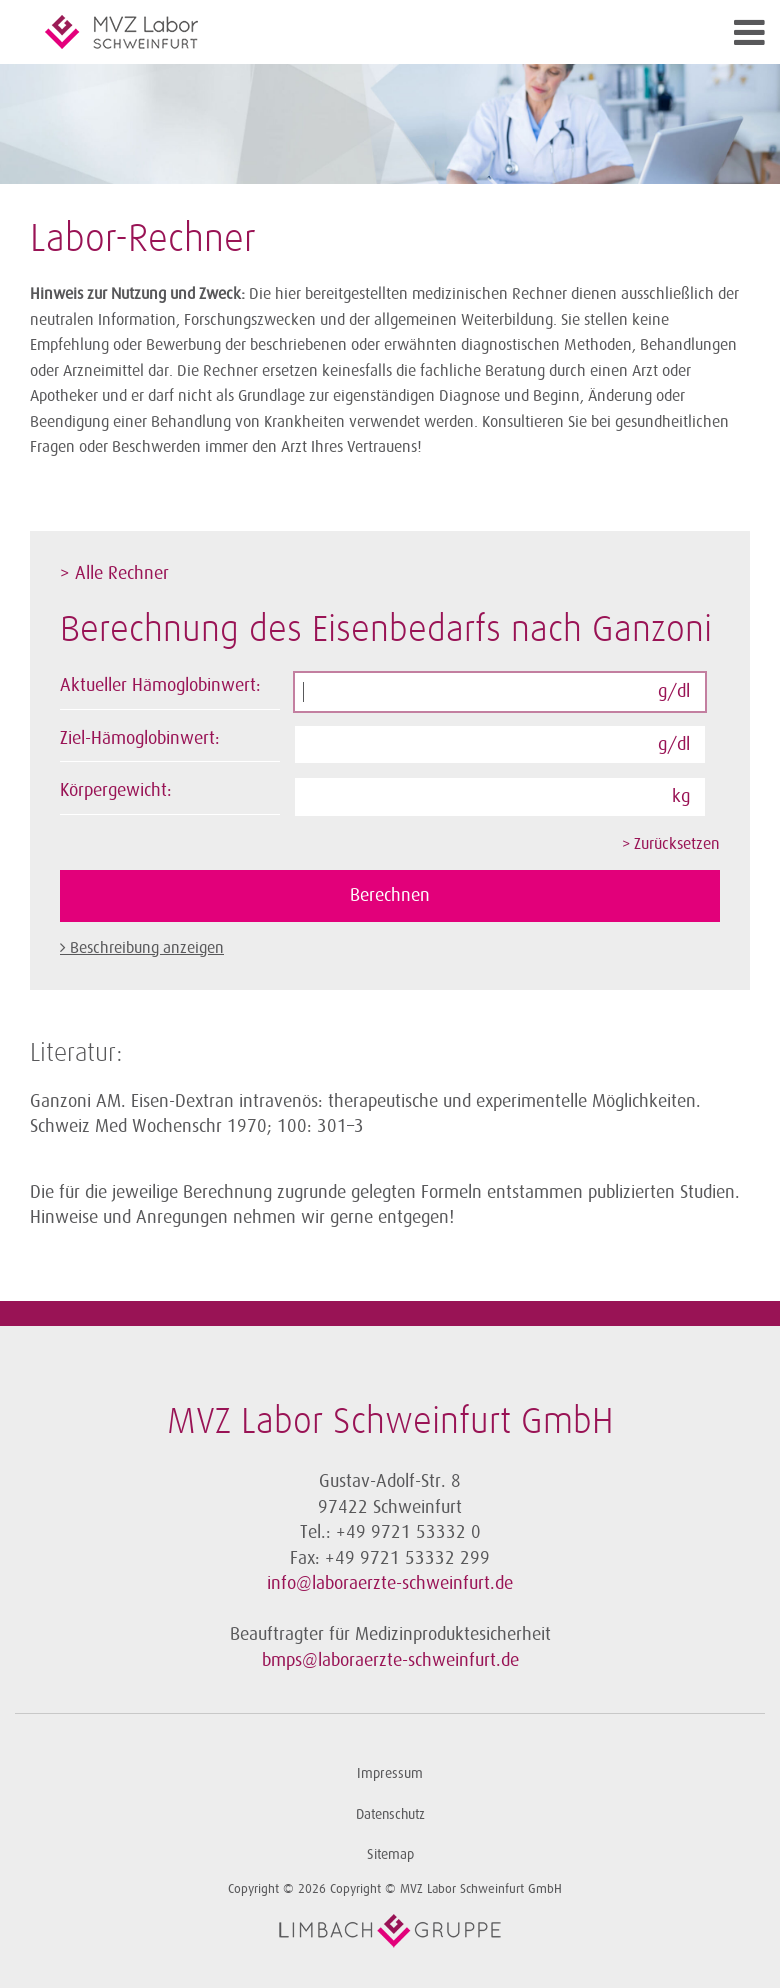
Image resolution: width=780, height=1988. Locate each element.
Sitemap (390, 1854)
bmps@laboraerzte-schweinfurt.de (390, 1660)
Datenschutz (390, 1814)
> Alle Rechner (114, 573)
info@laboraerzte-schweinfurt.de (390, 1583)
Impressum (390, 1773)
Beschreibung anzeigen (147, 948)
